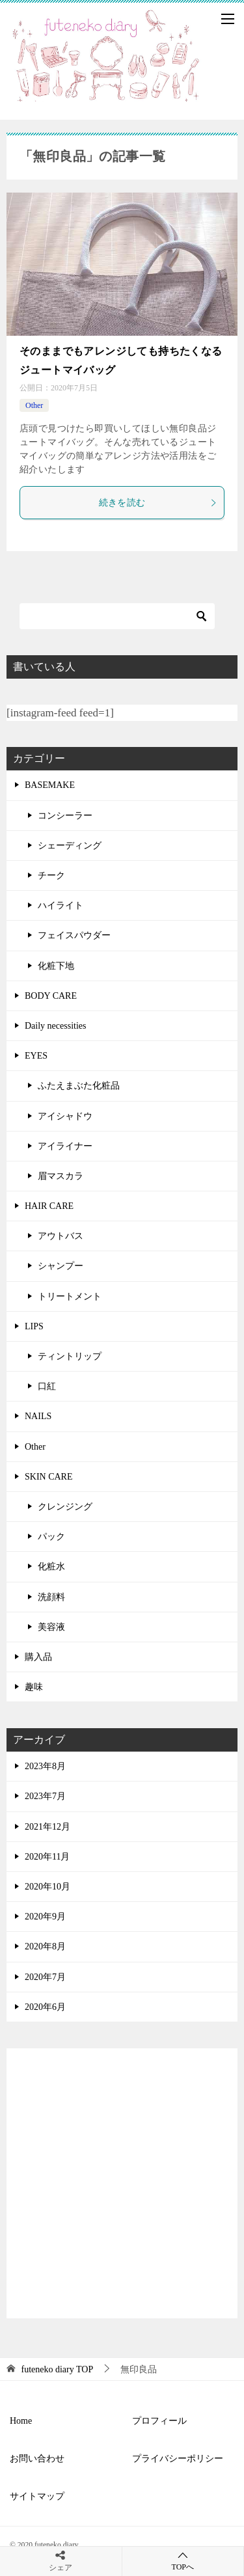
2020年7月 (45, 1977)
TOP (57, 2369)
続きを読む (158, 503)
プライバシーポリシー (177, 2458)
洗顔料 (51, 1597)
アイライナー (65, 1146)
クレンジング (65, 1507)
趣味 (34, 1687)
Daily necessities (55, 1026)
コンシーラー (65, 815)
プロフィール (159, 2421)
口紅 (47, 1386)
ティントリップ (70, 1356)
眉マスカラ (60, 1176)
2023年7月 (45, 1796)
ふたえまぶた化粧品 (79, 1086)
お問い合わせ (37, 2458)
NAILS (38, 1416)
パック (51, 1536)
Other (34, 405)
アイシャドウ (65, 1116)
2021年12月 (47, 1827)
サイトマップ (37, 2496)
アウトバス (60, 1236)
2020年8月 (45, 1946)
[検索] (117, 616)
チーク (51, 875)
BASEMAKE (50, 785)
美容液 (51, 1627)
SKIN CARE (49, 1477)
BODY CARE (51, 996)
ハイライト (60, 905)
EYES (36, 1056)
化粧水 (51, 1566)
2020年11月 (47, 1857)
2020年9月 (45, 1916)
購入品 (38, 1657)
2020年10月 (47, 1886)
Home (21, 2421)
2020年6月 (45, 2007)
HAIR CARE (49, 1206)
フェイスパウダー (74, 935)
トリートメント (70, 1296)
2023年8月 (45, 1766)
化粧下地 (56, 966)
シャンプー (60, 1266)
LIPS (34, 1326)
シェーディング (70, 845)
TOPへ (183, 2560)
